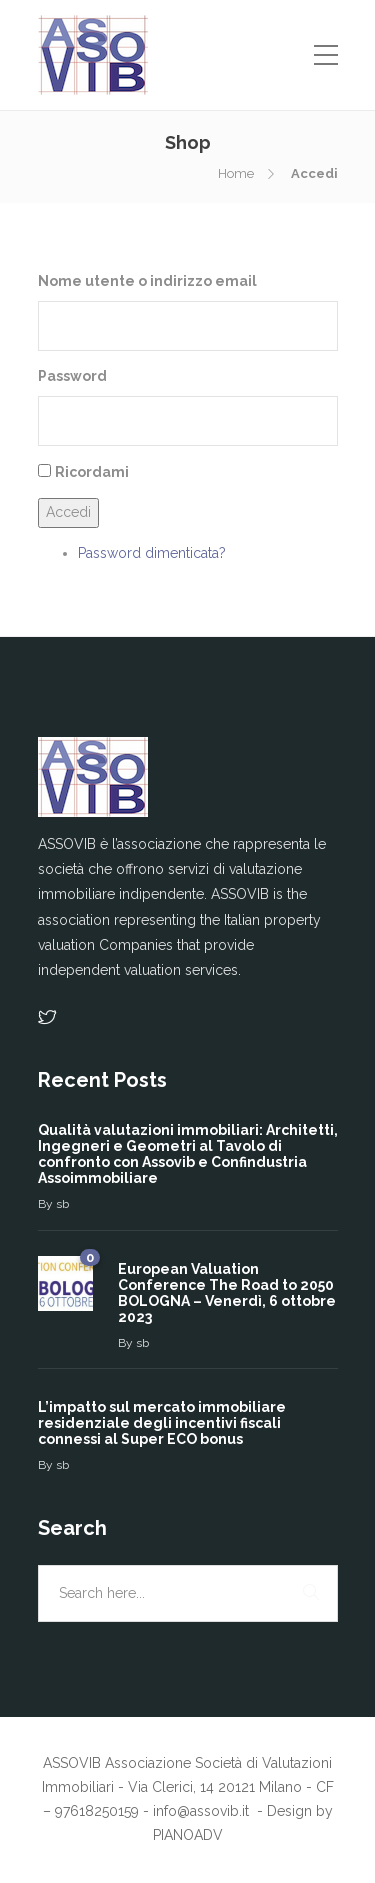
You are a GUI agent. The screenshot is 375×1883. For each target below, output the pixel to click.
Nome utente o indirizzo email (147, 281)
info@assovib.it (203, 1811)
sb (62, 1204)
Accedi (68, 512)
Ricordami (92, 472)
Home (236, 173)
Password (72, 376)
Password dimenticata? (152, 553)
